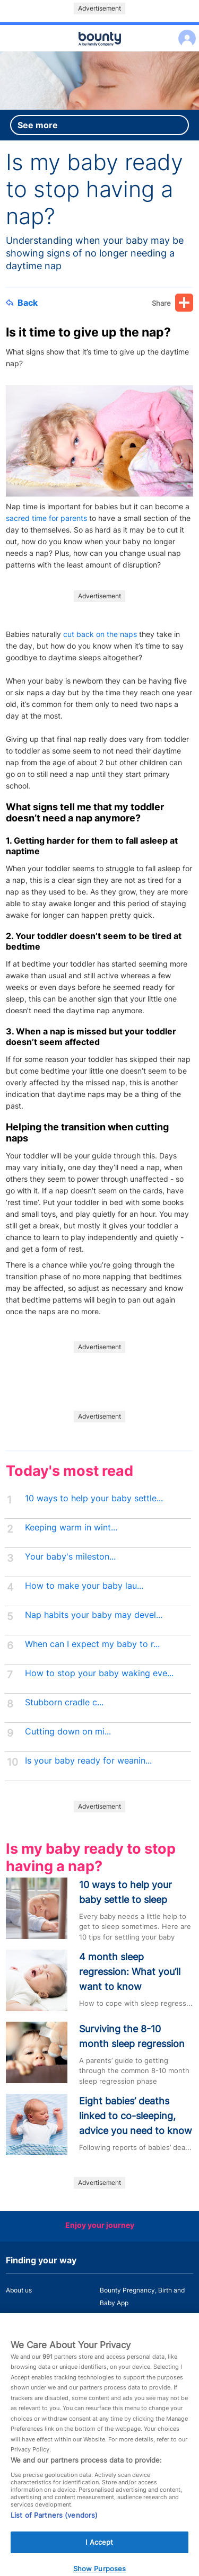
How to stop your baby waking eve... (99, 1673)
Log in (184, 31)
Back (22, 302)
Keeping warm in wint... (71, 1527)
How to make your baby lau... (84, 1586)
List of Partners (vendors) (54, 2525)
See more (38, 125)
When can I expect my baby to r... (92, 1644)
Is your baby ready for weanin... (88, 1761)
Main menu (99, 52)
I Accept (99, 2552)
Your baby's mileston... (70, 1557)
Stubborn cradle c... (64, 1702)
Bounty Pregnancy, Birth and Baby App (142, 2296)
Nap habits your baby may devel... (93, 1615)
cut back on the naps (100, 634)
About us (19, 2290)
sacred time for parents (46, 518)
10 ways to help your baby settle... (94, 1498)
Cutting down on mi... (68, 1732)
